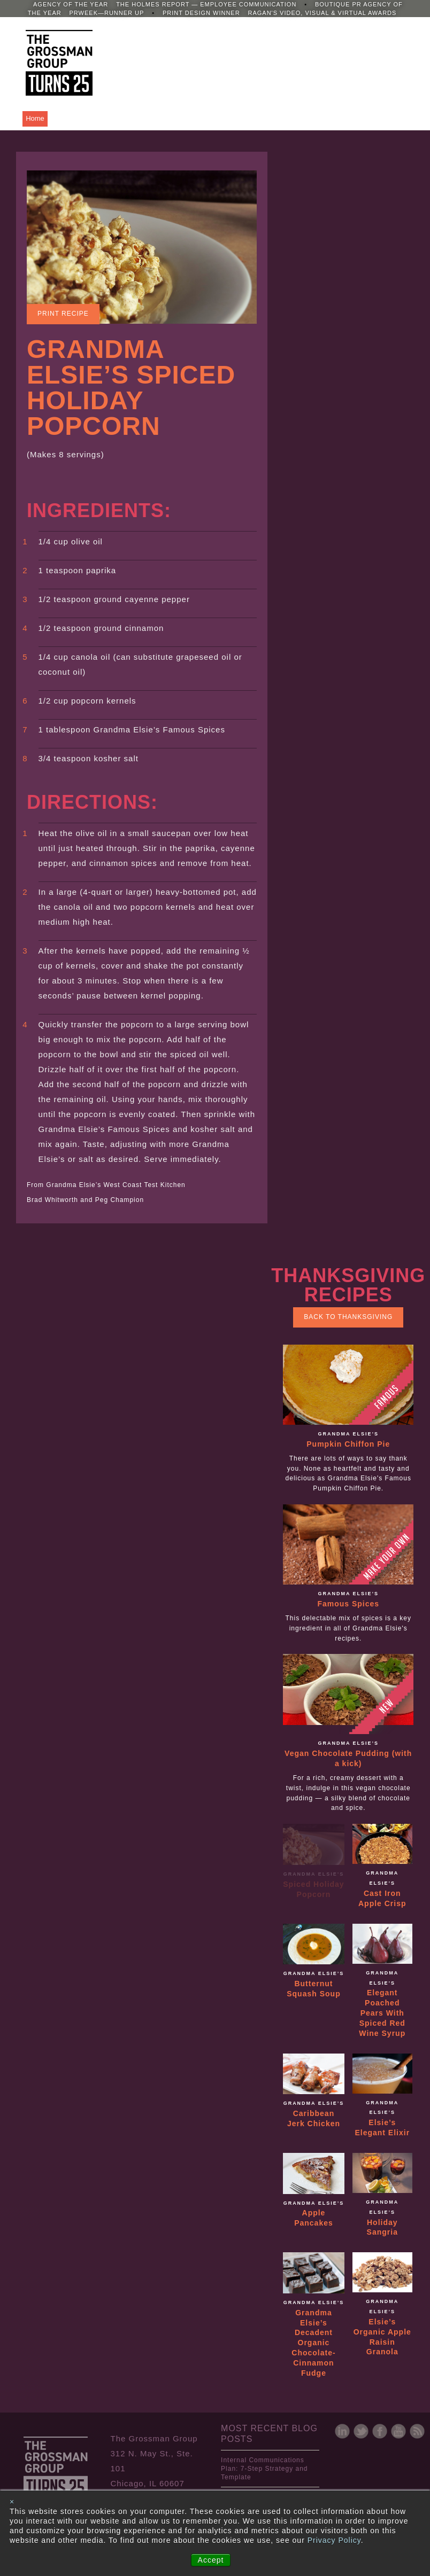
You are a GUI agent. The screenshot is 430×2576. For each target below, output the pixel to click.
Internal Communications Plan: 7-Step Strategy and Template (264, 2468)
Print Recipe (63, 313)
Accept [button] (211, 2560)
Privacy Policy (334, 2540)
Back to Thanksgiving (348, 1317)
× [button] (12, 2501)
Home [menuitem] (35, 118)
